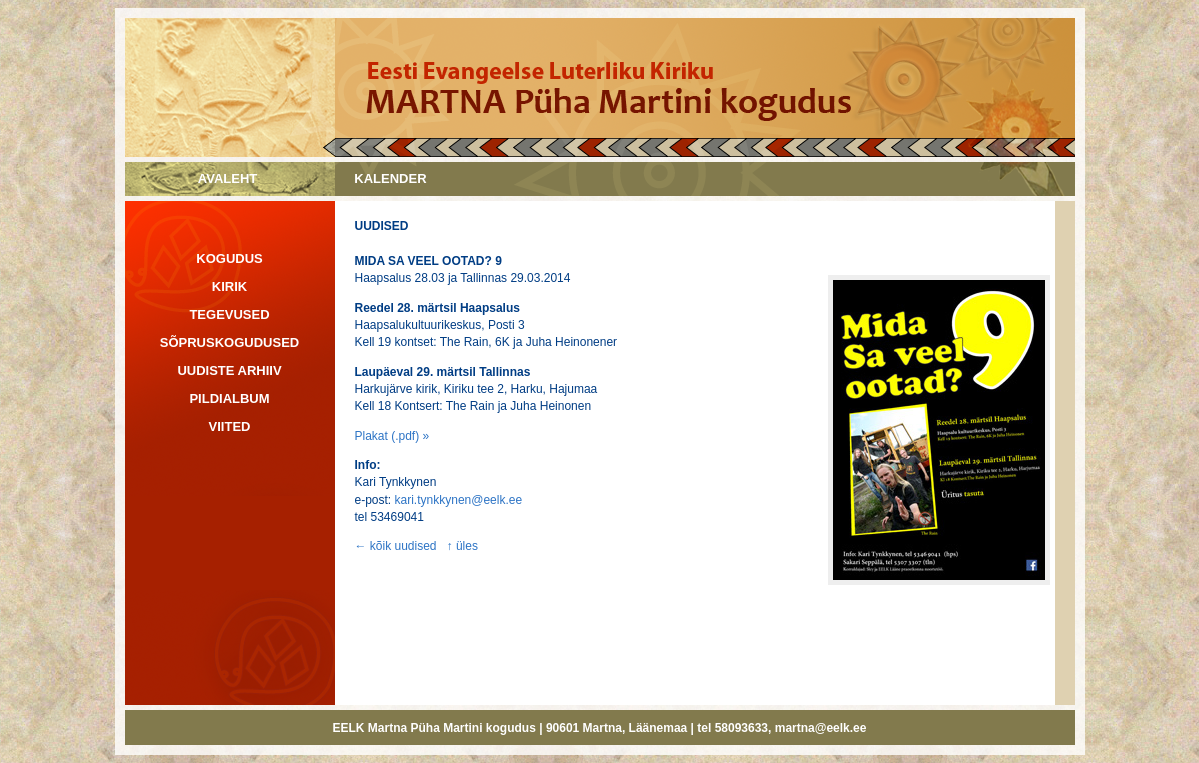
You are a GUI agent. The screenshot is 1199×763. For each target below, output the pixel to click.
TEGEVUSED (229, 314)
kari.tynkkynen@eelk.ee (459, 500)
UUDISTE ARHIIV (229, 370)
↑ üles (462, 546)
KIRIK (229, 286)
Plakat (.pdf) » (392, 436)
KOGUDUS (229, 258)
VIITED (230, 426)
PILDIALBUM (229, 398)
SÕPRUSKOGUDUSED (229, 342)
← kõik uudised (396, 546)
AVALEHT (227, 178)
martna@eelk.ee (821, 728)
